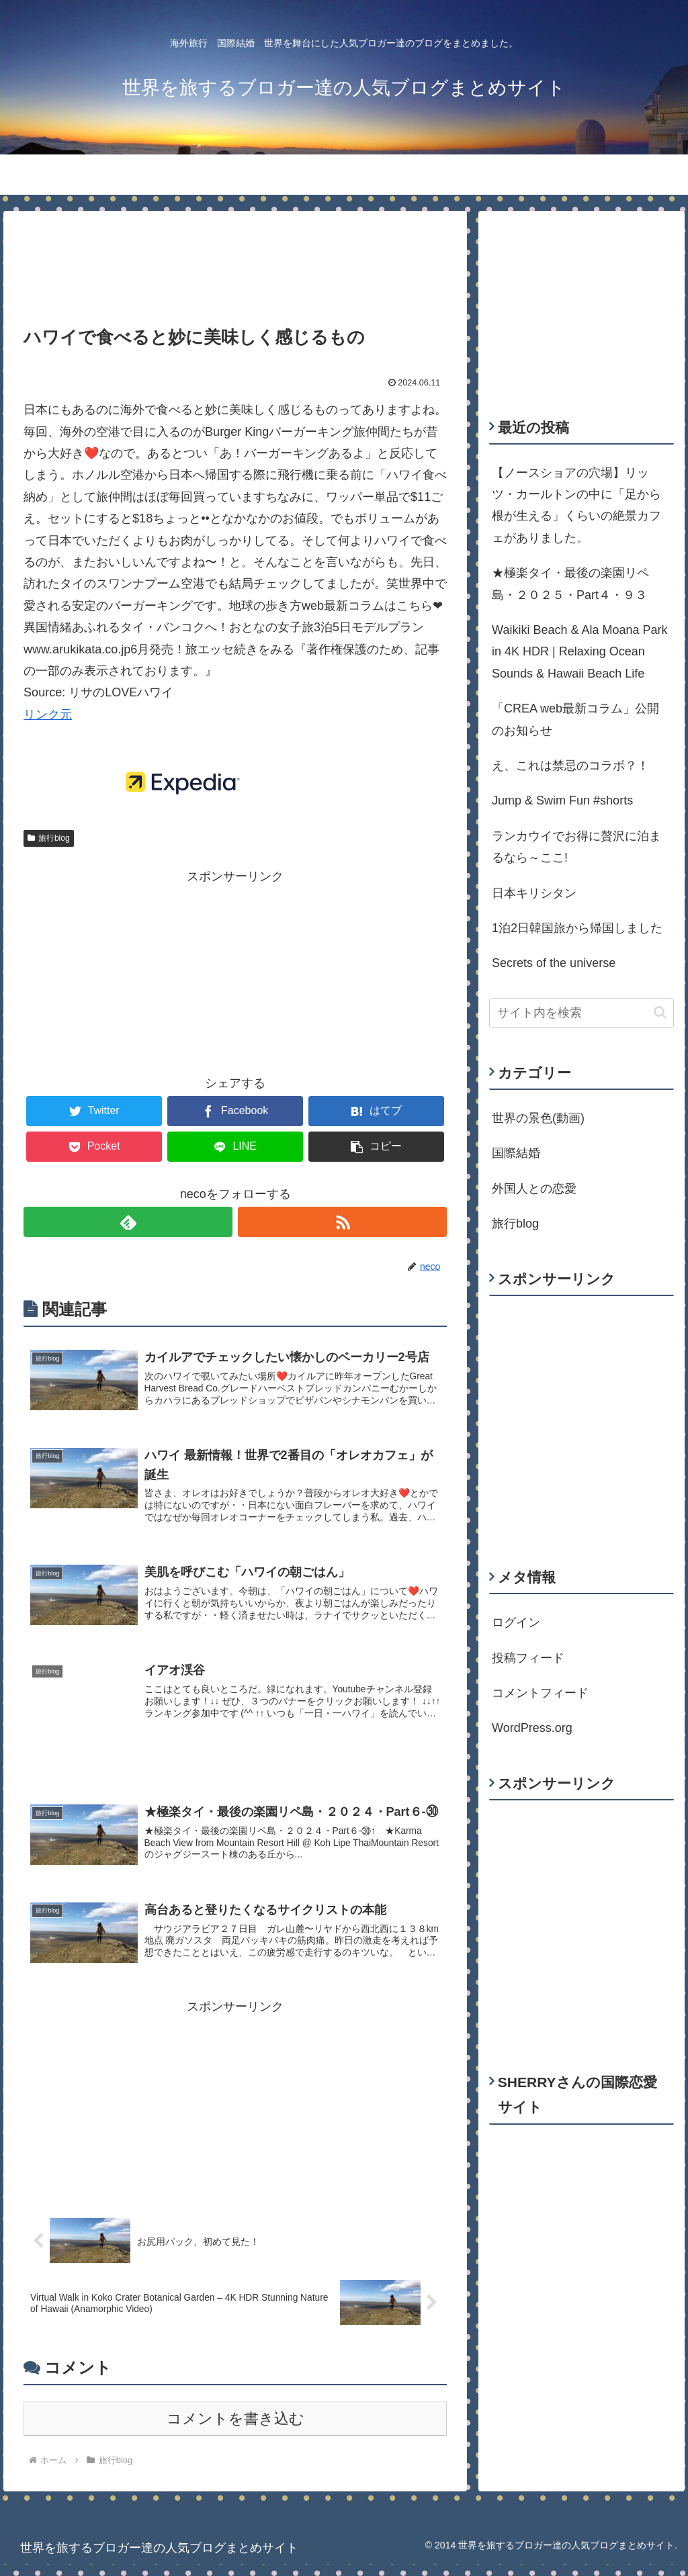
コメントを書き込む (235, 2430)
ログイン (516, 1622)
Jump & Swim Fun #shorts (562, 800)
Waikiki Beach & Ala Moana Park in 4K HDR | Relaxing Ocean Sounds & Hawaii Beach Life (579, 651)
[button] (660, 1012)
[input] (581, 1013)
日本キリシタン (534, 893)
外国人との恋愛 (534, 1188)
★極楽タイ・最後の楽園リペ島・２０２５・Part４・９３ (570, 583)
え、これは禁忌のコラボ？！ (570, 765)
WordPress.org (532, 1728)
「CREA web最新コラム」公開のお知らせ (575, 719)
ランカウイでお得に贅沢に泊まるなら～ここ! (576, 846)
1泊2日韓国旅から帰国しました (577, 928)
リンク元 (48, 714)
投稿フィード (528, 1658)
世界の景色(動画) (538, 1118)
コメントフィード (540, 1693)
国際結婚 (516, 1153)
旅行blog (48, 838)
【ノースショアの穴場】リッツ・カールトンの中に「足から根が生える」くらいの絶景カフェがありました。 (576, 505)
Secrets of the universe (553, 963)
